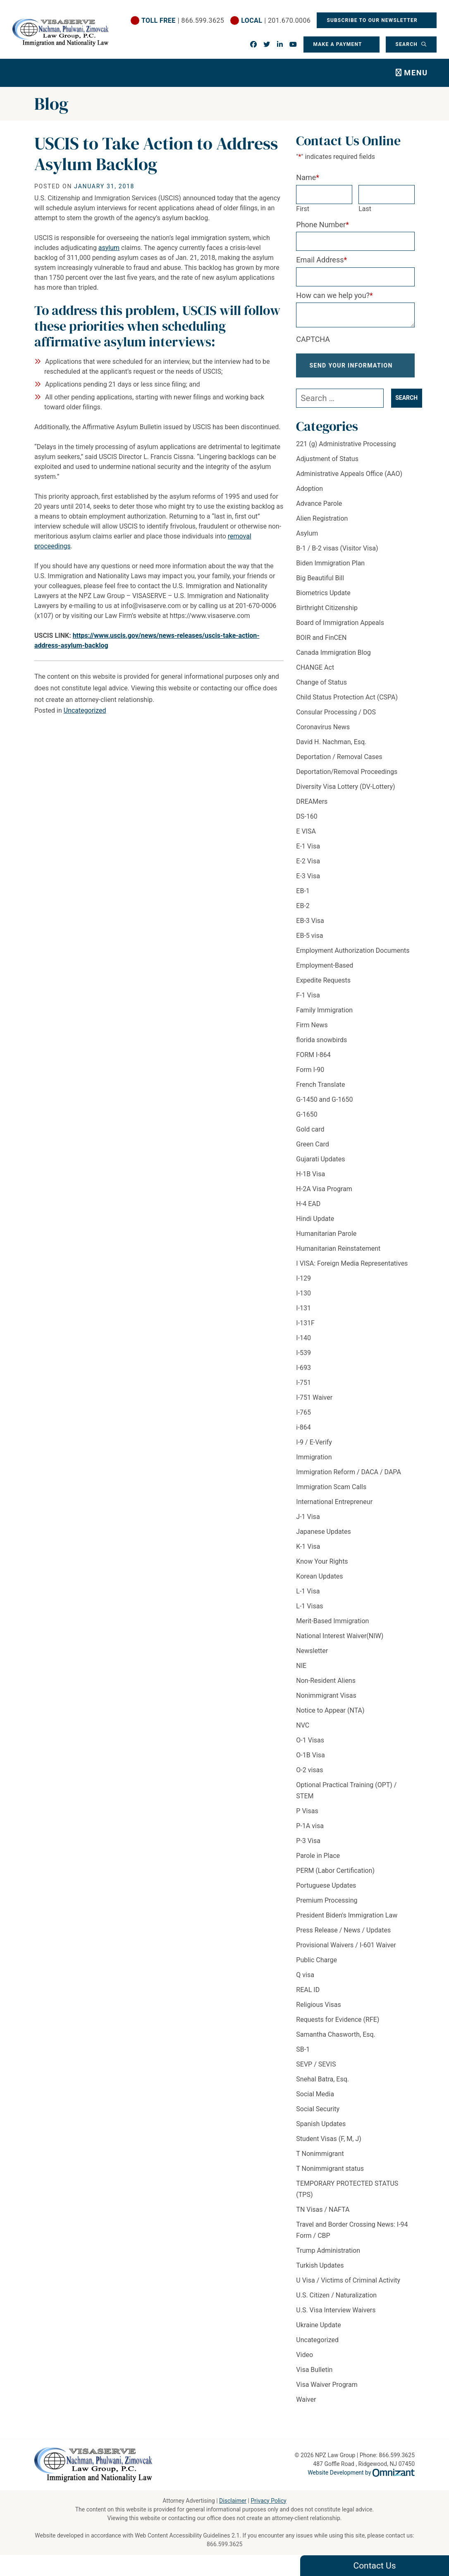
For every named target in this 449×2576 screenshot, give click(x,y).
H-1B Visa (310, 1181)
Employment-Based (324, 972)
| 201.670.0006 (275, 20)
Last (364, 209)
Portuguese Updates (326, 1892)
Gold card (310, 1136)
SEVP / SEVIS (316, 2071)
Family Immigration (324, 1017)
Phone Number (322, 224)
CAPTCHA (313, 339)
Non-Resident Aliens (326, 1687)
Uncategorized (85, 710)
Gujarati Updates (320, 1166)
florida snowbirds (321, 1046)
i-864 (303, 1434)
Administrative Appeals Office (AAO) (349, 480)
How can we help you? (334, 295)
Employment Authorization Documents (352, 957)
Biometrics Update (323, 599)
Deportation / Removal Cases (339, 763)
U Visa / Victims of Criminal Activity (348, 2287)
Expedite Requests (323, 987)
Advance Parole (319, 510)
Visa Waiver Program (326, 2391)
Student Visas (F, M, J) (328, 2145)
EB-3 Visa (310, 927)
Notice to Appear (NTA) (330, 1717)
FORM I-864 (313, 1061)
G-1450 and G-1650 (324, 1106)
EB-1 (302, 897)
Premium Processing (326, 1907)
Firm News (311, 1032)
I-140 (303, 1344)
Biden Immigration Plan (330, 570)
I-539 (303, 1359)
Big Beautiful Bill (320, 585)
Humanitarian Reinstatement (338, 1255)
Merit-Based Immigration (332, 1628)
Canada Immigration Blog (333, 659)
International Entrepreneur (334, 1508)
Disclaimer (232, 2500)
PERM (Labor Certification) (335, 1877)
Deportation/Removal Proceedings (346, 778)
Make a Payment (337, 44)
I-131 (303, 1315)
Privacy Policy (268, 2500)
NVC (302, 1732)
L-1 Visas (309, 1613)
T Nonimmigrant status (330, 2175)
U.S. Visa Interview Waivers (335, 2317)
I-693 (303, 1374)
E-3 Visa (308, 883)
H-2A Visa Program (324, 1195)
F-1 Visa (308, 1002)
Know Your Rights (322, 1568)
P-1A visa (310, 1832)
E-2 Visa (308, 868)
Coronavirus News (323, 734)
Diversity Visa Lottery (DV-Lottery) (345, 793)
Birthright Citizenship (327, 614)
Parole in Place (318, 1862)
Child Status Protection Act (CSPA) (347, 704)
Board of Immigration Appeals (340, 629)
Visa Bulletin (314, 2376)
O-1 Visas (310, 1747)
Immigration (314, 1464)
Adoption (309, 495)
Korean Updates (319, 1583)
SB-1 (303, 2056)
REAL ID (308, 1996)
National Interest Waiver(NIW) (339, 1642)
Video (304, 2361)
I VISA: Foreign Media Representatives (352, 1270)
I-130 (303, 1300)
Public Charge (316, 1966)
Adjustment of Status (327, 465)
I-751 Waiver (314, 1404)
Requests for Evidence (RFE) (337, 2026)
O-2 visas (309, 1777)
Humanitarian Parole (326, 1240)
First (302, 209)
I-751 (303, 1389)
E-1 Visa (308, 853)
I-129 (303, 1285)
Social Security (317, 2115)
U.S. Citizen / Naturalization (336, 2302)
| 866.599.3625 (182, 20)
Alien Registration (322, 525)
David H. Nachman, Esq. (331, 748)
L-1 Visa (308, 1598)
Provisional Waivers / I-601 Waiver (346, 1952)
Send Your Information (351, 369)
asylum (108, 248)
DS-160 (306, 823)
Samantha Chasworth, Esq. (335, 2041)
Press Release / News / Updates (343, 1937)
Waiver (306, 2406)
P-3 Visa (308, 1847)
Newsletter (312, 1657)
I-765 (303, 1419)
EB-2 (302, 912)
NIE (301, 1672)
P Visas (307, 1817)
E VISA (306, 838)
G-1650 (306, 1121)
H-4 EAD (308, 1210)
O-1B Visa (310, 1762)
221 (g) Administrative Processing (346, 450)
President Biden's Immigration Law (346, 1922)
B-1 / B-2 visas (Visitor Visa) (337, 555)
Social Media (315, 2101)
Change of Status (321, 689)
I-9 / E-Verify (314, 1449)
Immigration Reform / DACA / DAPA (348, 1479)
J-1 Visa (308, 1523)
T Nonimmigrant (320, 2160)
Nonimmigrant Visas (326, 1702)
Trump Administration (328, 2257)
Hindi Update (315, 1225)
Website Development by (361, 2473)
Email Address (321, 259)
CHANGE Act (315, 674)
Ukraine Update (318, 2332)
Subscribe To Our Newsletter (373, 20)
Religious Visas (318, 2011)
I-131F (305, 1330)
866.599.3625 (225, 2544)
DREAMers (311, 808)
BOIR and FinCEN (321, 644)
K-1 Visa (308, 1553)
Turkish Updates (320, 2272)
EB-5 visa (309, 942)
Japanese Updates (323, 1538)
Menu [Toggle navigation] (416, 72)
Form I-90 (310, 1076)
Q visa (305, 1981)
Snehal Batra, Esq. (322, 2086)
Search (407, 44)
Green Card (312, 1151)
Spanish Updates (321, 2130)
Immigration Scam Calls (331, 1493)
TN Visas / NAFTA (322, 2216)
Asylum (307, 540)
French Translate (320, 1091)
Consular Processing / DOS (336, 719)
